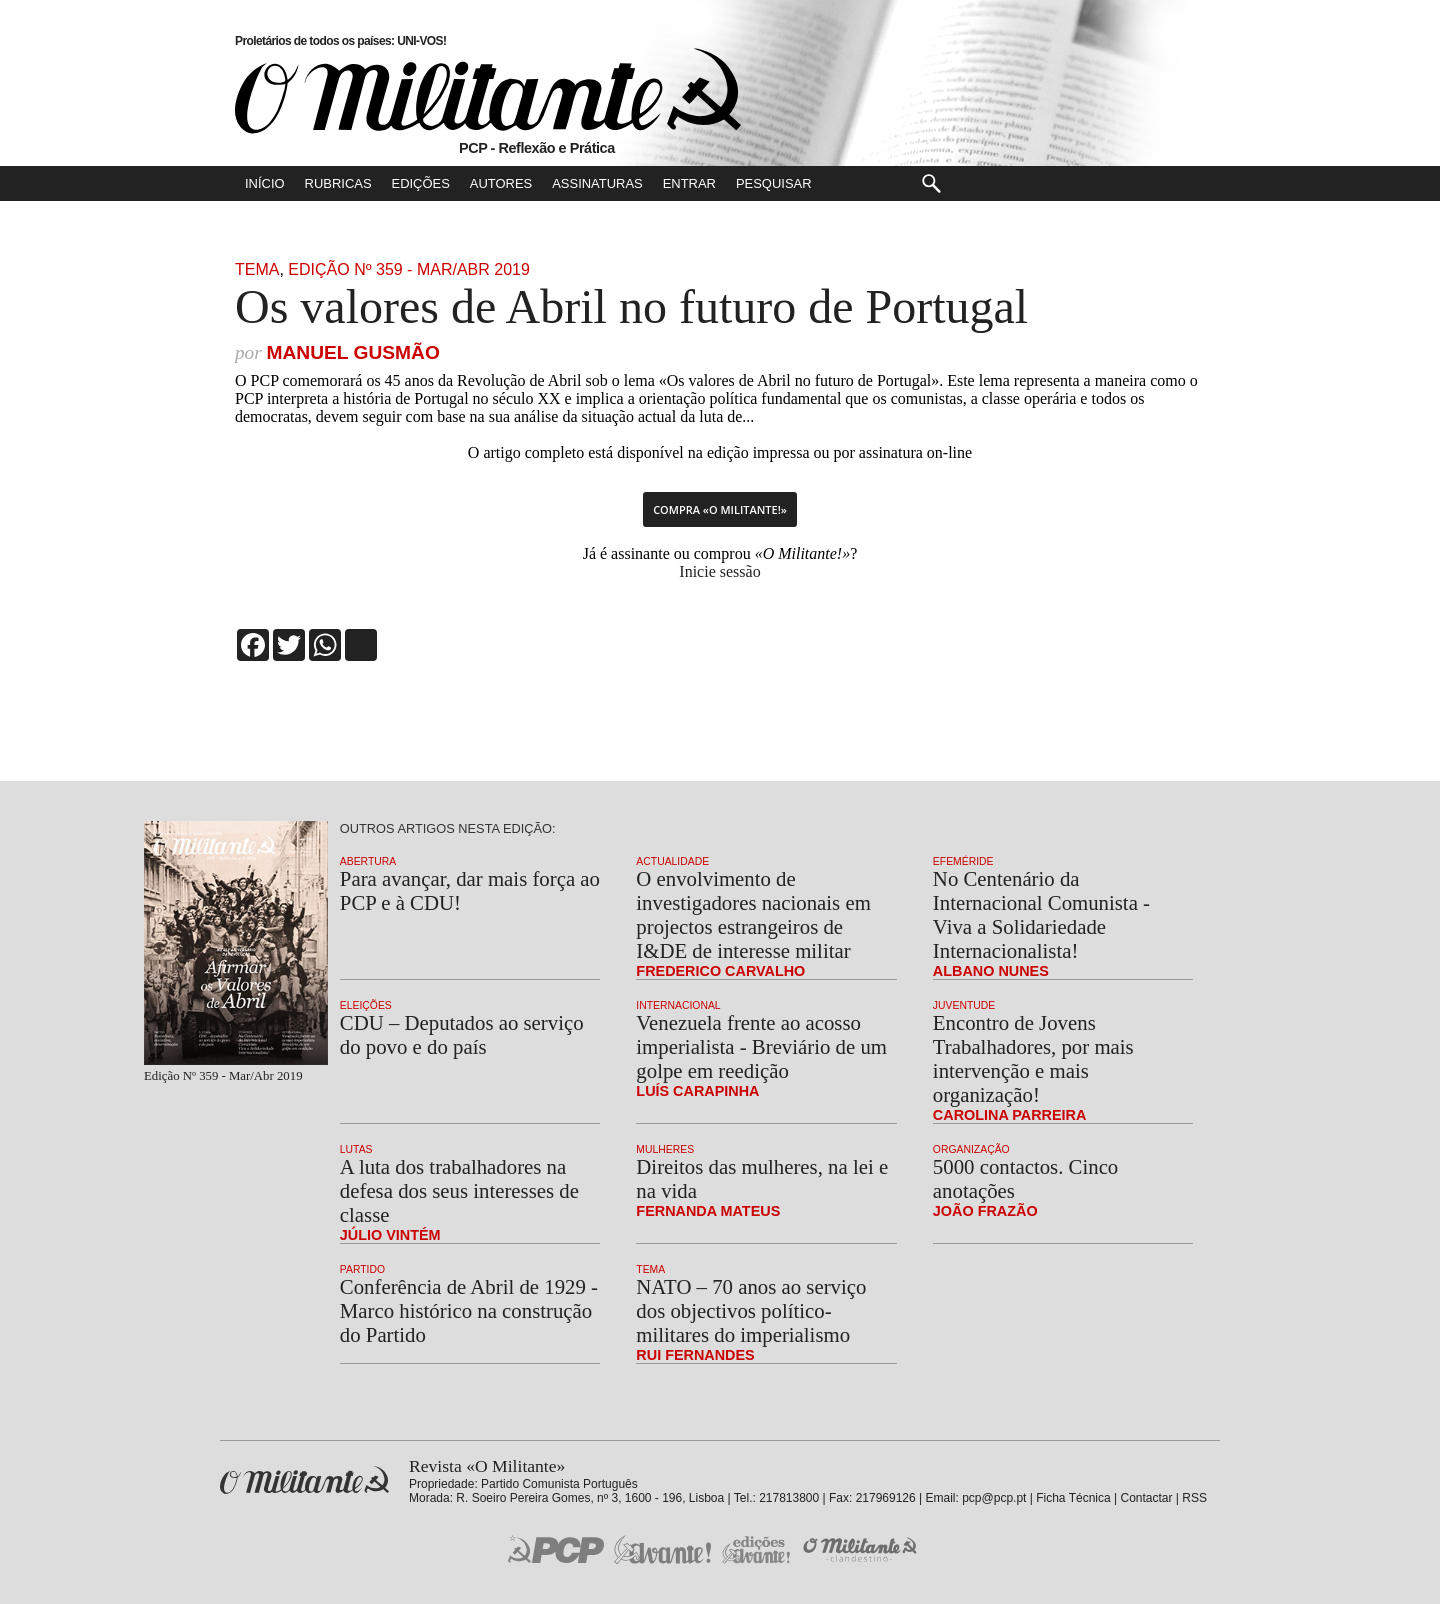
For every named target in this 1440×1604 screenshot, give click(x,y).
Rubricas (338, 183)
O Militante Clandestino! (862, 1549)
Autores (501, 183)
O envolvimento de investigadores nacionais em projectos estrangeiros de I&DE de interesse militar (753, 914)
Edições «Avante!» (756, 1549)
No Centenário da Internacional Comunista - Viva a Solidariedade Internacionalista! (1041, 914)
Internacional (678, 1005)
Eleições (366, 1005)
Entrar (689, 183)
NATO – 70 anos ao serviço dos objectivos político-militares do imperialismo (751, 1310)
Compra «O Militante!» (720, 509)
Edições (421, 183)
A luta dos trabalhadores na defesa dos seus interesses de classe (459, 1190)
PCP (556, 1549)
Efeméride (963, 861)
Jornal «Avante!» (662, 1549)
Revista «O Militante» (304, 1480)
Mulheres (665, 1149)
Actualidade (672, 861)
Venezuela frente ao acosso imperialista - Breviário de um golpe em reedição (761, 1046)
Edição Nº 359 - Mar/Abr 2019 (408, 269)
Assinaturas (597, 183)
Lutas (356, 1149)
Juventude (964, 1005)
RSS (1194, 1498)
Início (265, 183)
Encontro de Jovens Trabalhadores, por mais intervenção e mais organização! (1033, 1058)
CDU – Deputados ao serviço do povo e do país (462, 1034)
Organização (971, 1149)
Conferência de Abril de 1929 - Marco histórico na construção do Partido (469, 1310)
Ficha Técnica (1073, 1498)
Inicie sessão (719, 571)
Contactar (1146, 1498)
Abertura (368, 861)
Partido (362, 1269)
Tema (257, 269)
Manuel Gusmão (352, 352)
